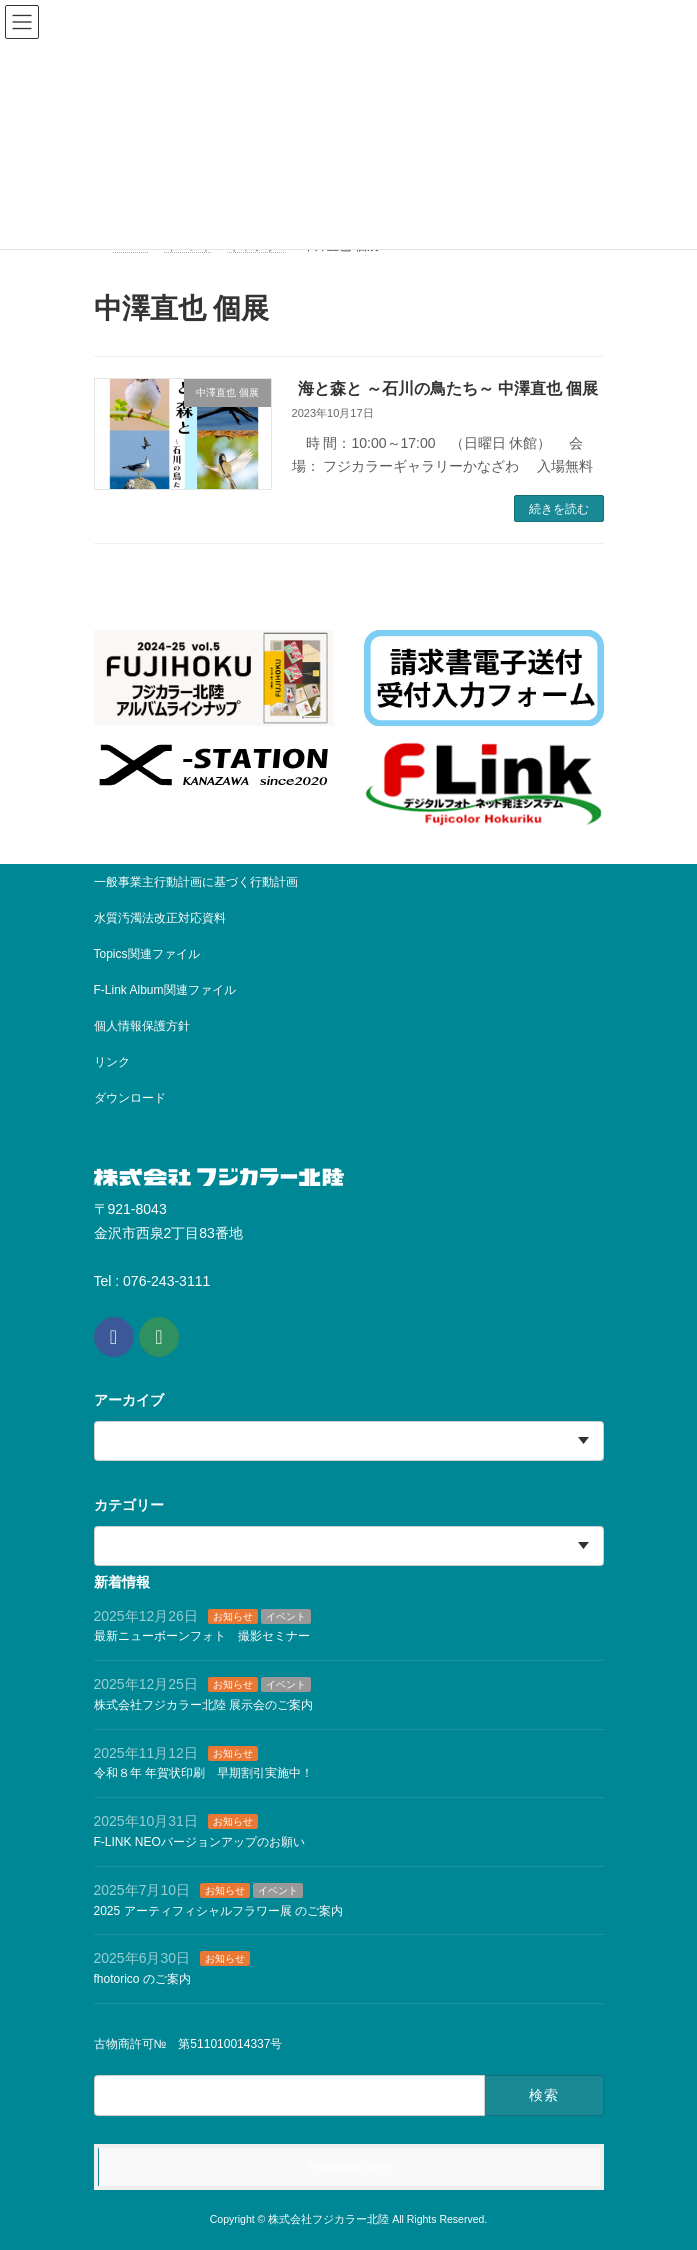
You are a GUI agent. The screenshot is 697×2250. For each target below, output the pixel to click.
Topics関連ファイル (153, 954)
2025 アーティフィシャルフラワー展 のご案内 (218, 1911)
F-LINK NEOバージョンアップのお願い (199, 1842)
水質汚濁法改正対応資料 (160, 918)
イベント (286, 1616)
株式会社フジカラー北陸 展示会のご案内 (203, 1705)
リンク (112, 1062)
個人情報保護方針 (142, 1026)
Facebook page (349, 2167)
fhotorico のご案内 (142, 1980)
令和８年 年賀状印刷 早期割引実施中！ (203, 1774)
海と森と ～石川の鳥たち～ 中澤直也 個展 (448, 388)
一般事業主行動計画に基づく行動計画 (196, 882)
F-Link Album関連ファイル (165, 990)
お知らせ (233, 1616)
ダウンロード (130, 1098)
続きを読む (559, 509)
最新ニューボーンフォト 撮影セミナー (202, 1637)
